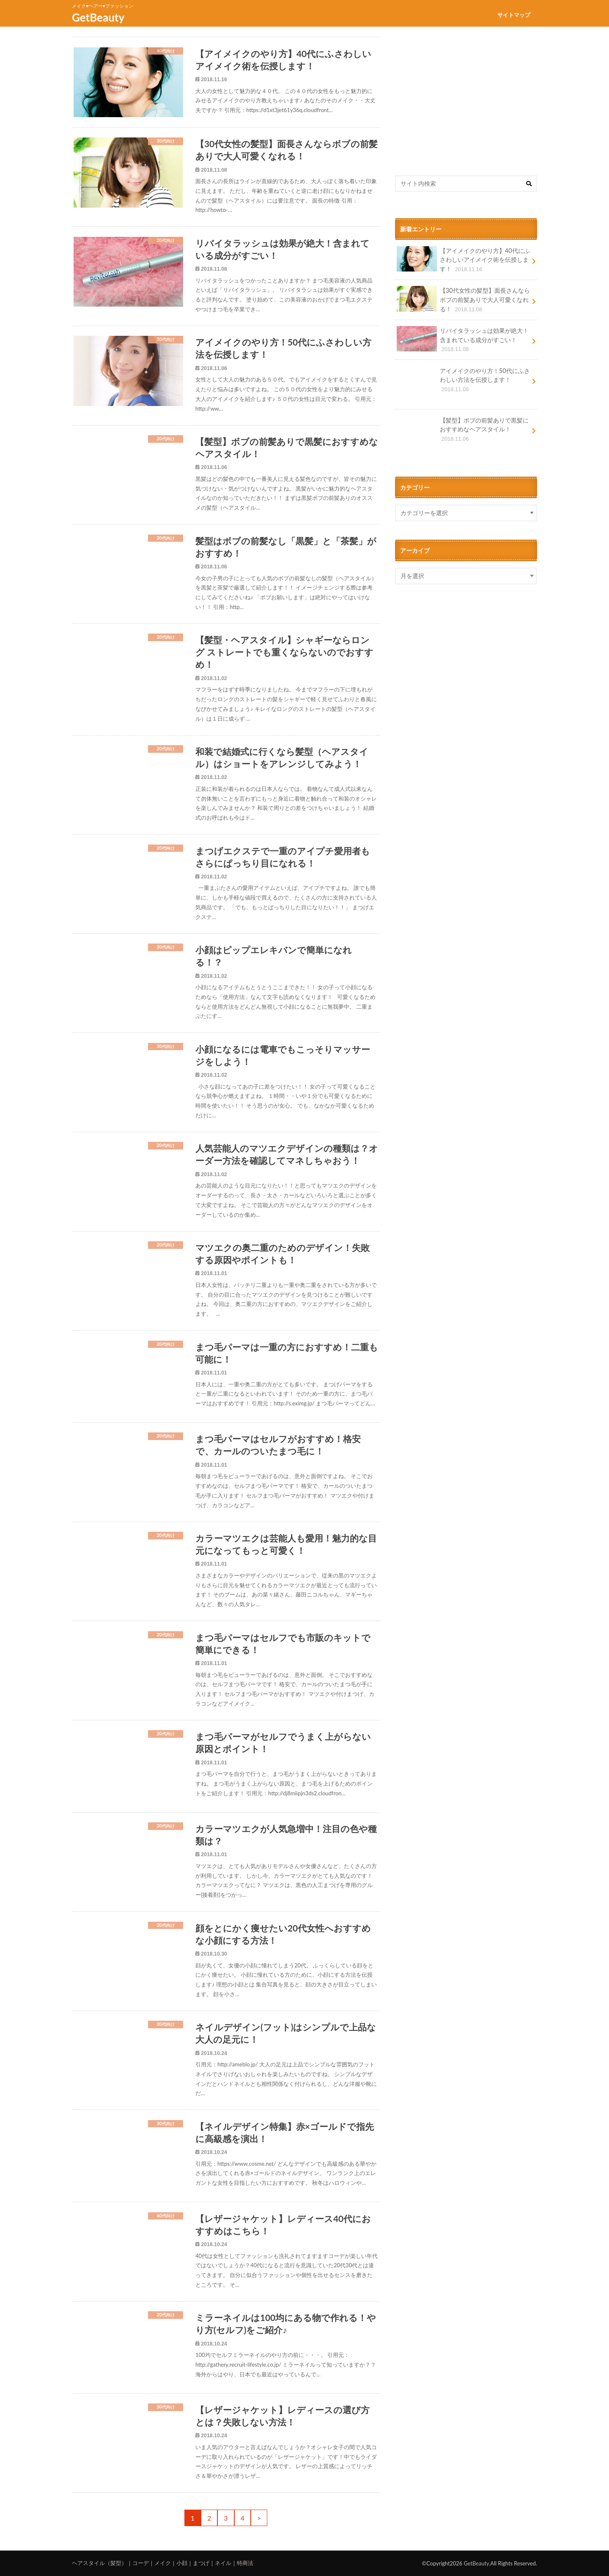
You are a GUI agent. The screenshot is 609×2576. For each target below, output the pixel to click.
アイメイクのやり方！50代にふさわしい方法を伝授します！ (463, 383)
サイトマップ (513, 14)
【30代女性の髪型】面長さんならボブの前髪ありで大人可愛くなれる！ (463, 299)
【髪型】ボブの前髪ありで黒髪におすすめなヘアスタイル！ (463, 432)
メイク (162, 2563)
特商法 (245, 2563)
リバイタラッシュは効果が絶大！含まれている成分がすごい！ (463, 340)
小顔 (181, 2563)
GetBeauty (98, 17)
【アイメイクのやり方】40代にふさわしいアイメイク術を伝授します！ (463, 260)
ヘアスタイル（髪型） (99, 2563)
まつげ (201, 2563)
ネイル (223, 2563)
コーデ (140, 2563)
